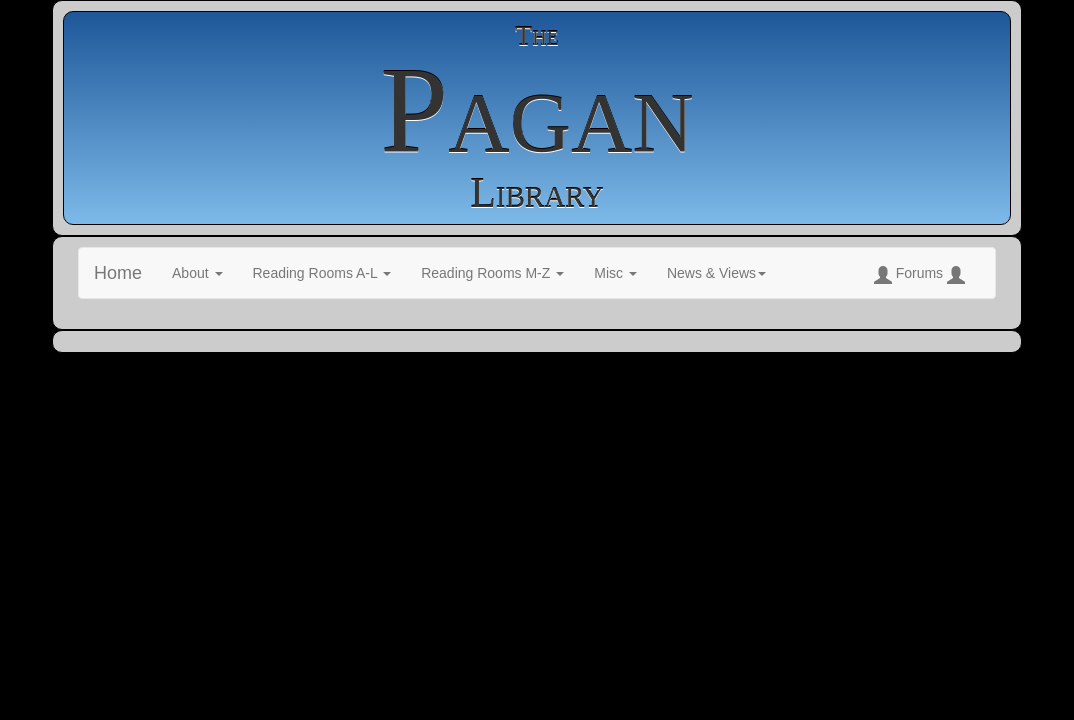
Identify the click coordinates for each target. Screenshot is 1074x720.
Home (118, 273)
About (197, 273)
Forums (919, 274)
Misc (615, 273)
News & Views (716, 273)
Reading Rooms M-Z (492, 273)
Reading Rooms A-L (322, 273)
